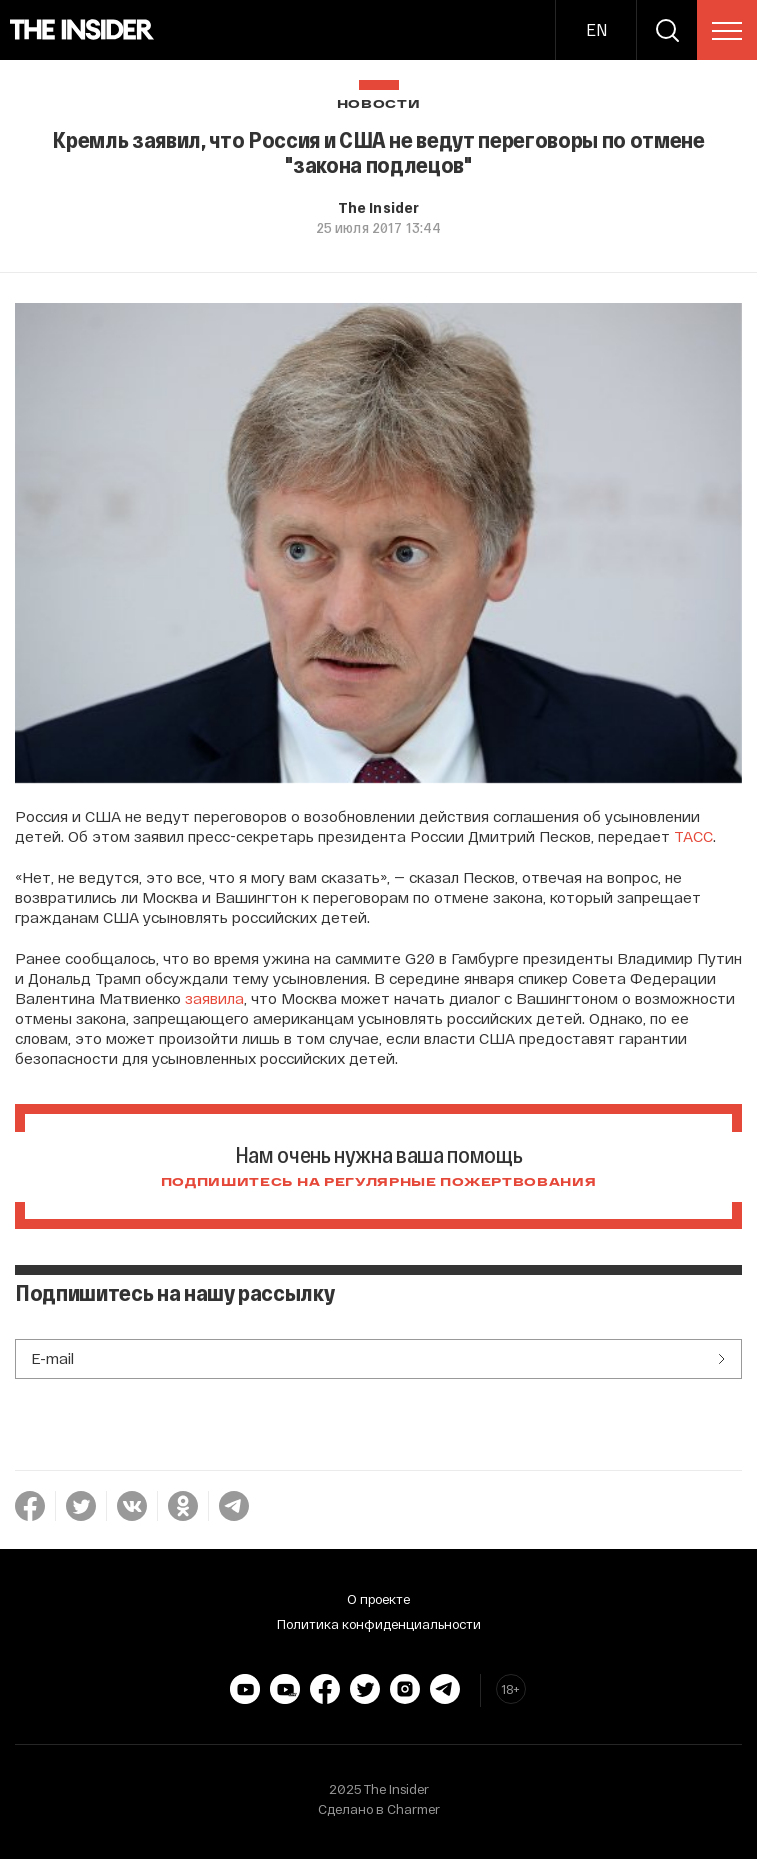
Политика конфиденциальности (379, 1624)
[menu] (727, 31)
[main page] (82, 30)
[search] (667, 30)
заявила (214, 998)
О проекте (378, 1599)
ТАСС (693, 836)
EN (596, 29)
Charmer (413, 1809)
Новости (379, 104)
